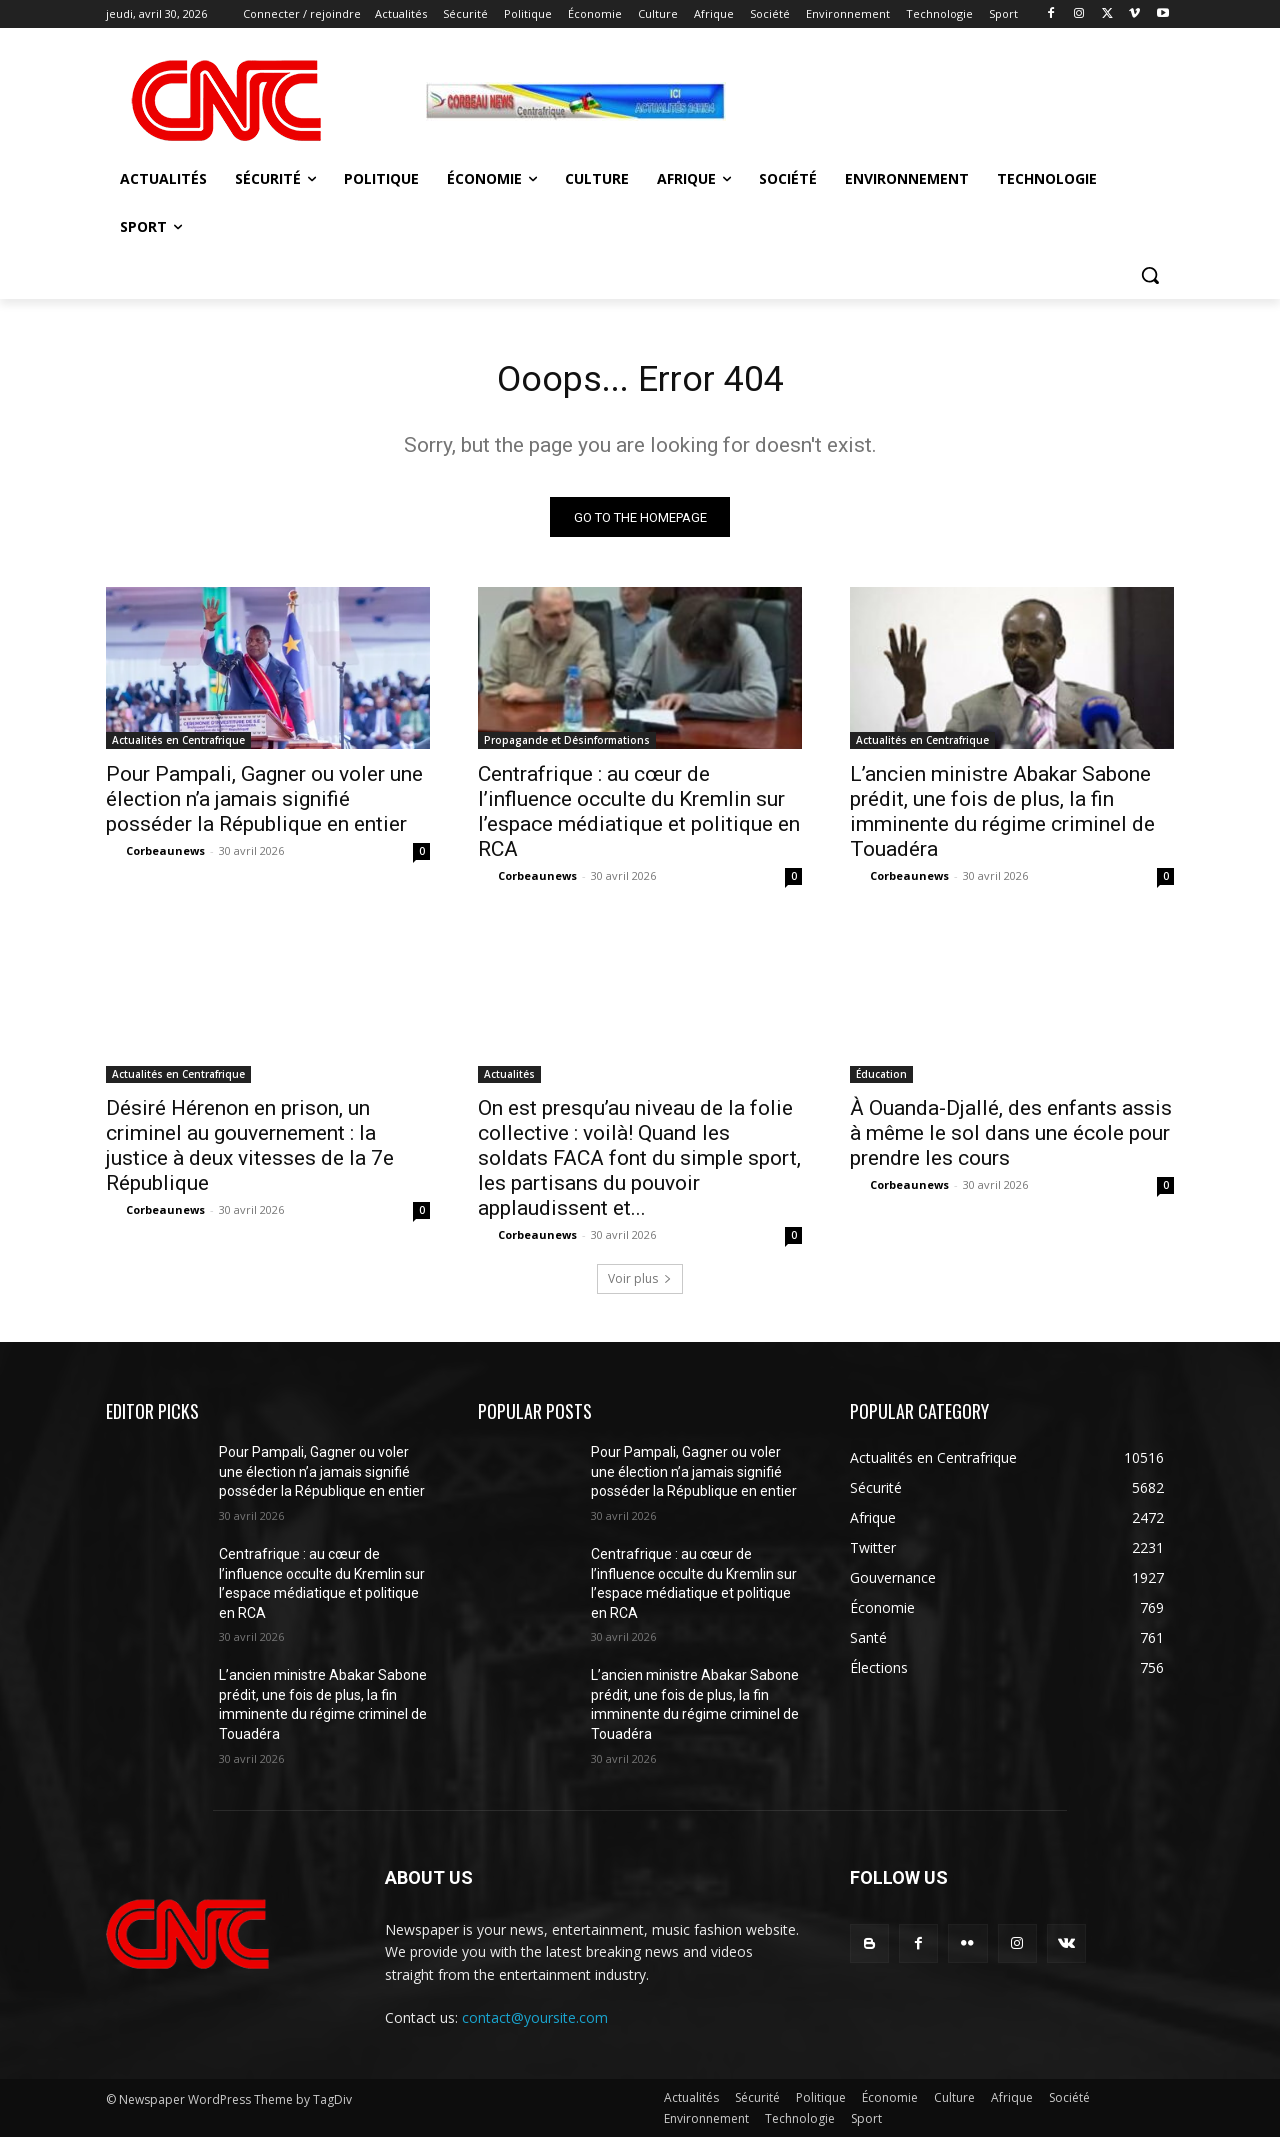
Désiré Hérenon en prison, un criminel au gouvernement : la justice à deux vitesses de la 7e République (250, 1151)
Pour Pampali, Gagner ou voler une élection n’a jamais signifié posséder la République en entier (264, 805)
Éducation (881, 1080)
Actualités (509, 1080)
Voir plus (640, 1284)
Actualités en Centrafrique (178, 746)
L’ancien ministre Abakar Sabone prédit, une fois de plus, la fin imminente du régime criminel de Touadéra (1002, 817)
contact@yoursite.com (535, 2023)
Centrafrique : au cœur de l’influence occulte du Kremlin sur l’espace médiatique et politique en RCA (639, 817)
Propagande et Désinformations (567, 746)
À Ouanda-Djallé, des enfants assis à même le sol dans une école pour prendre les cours (1011, 1139)
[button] (1150, 275)
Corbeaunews (165, 856)
